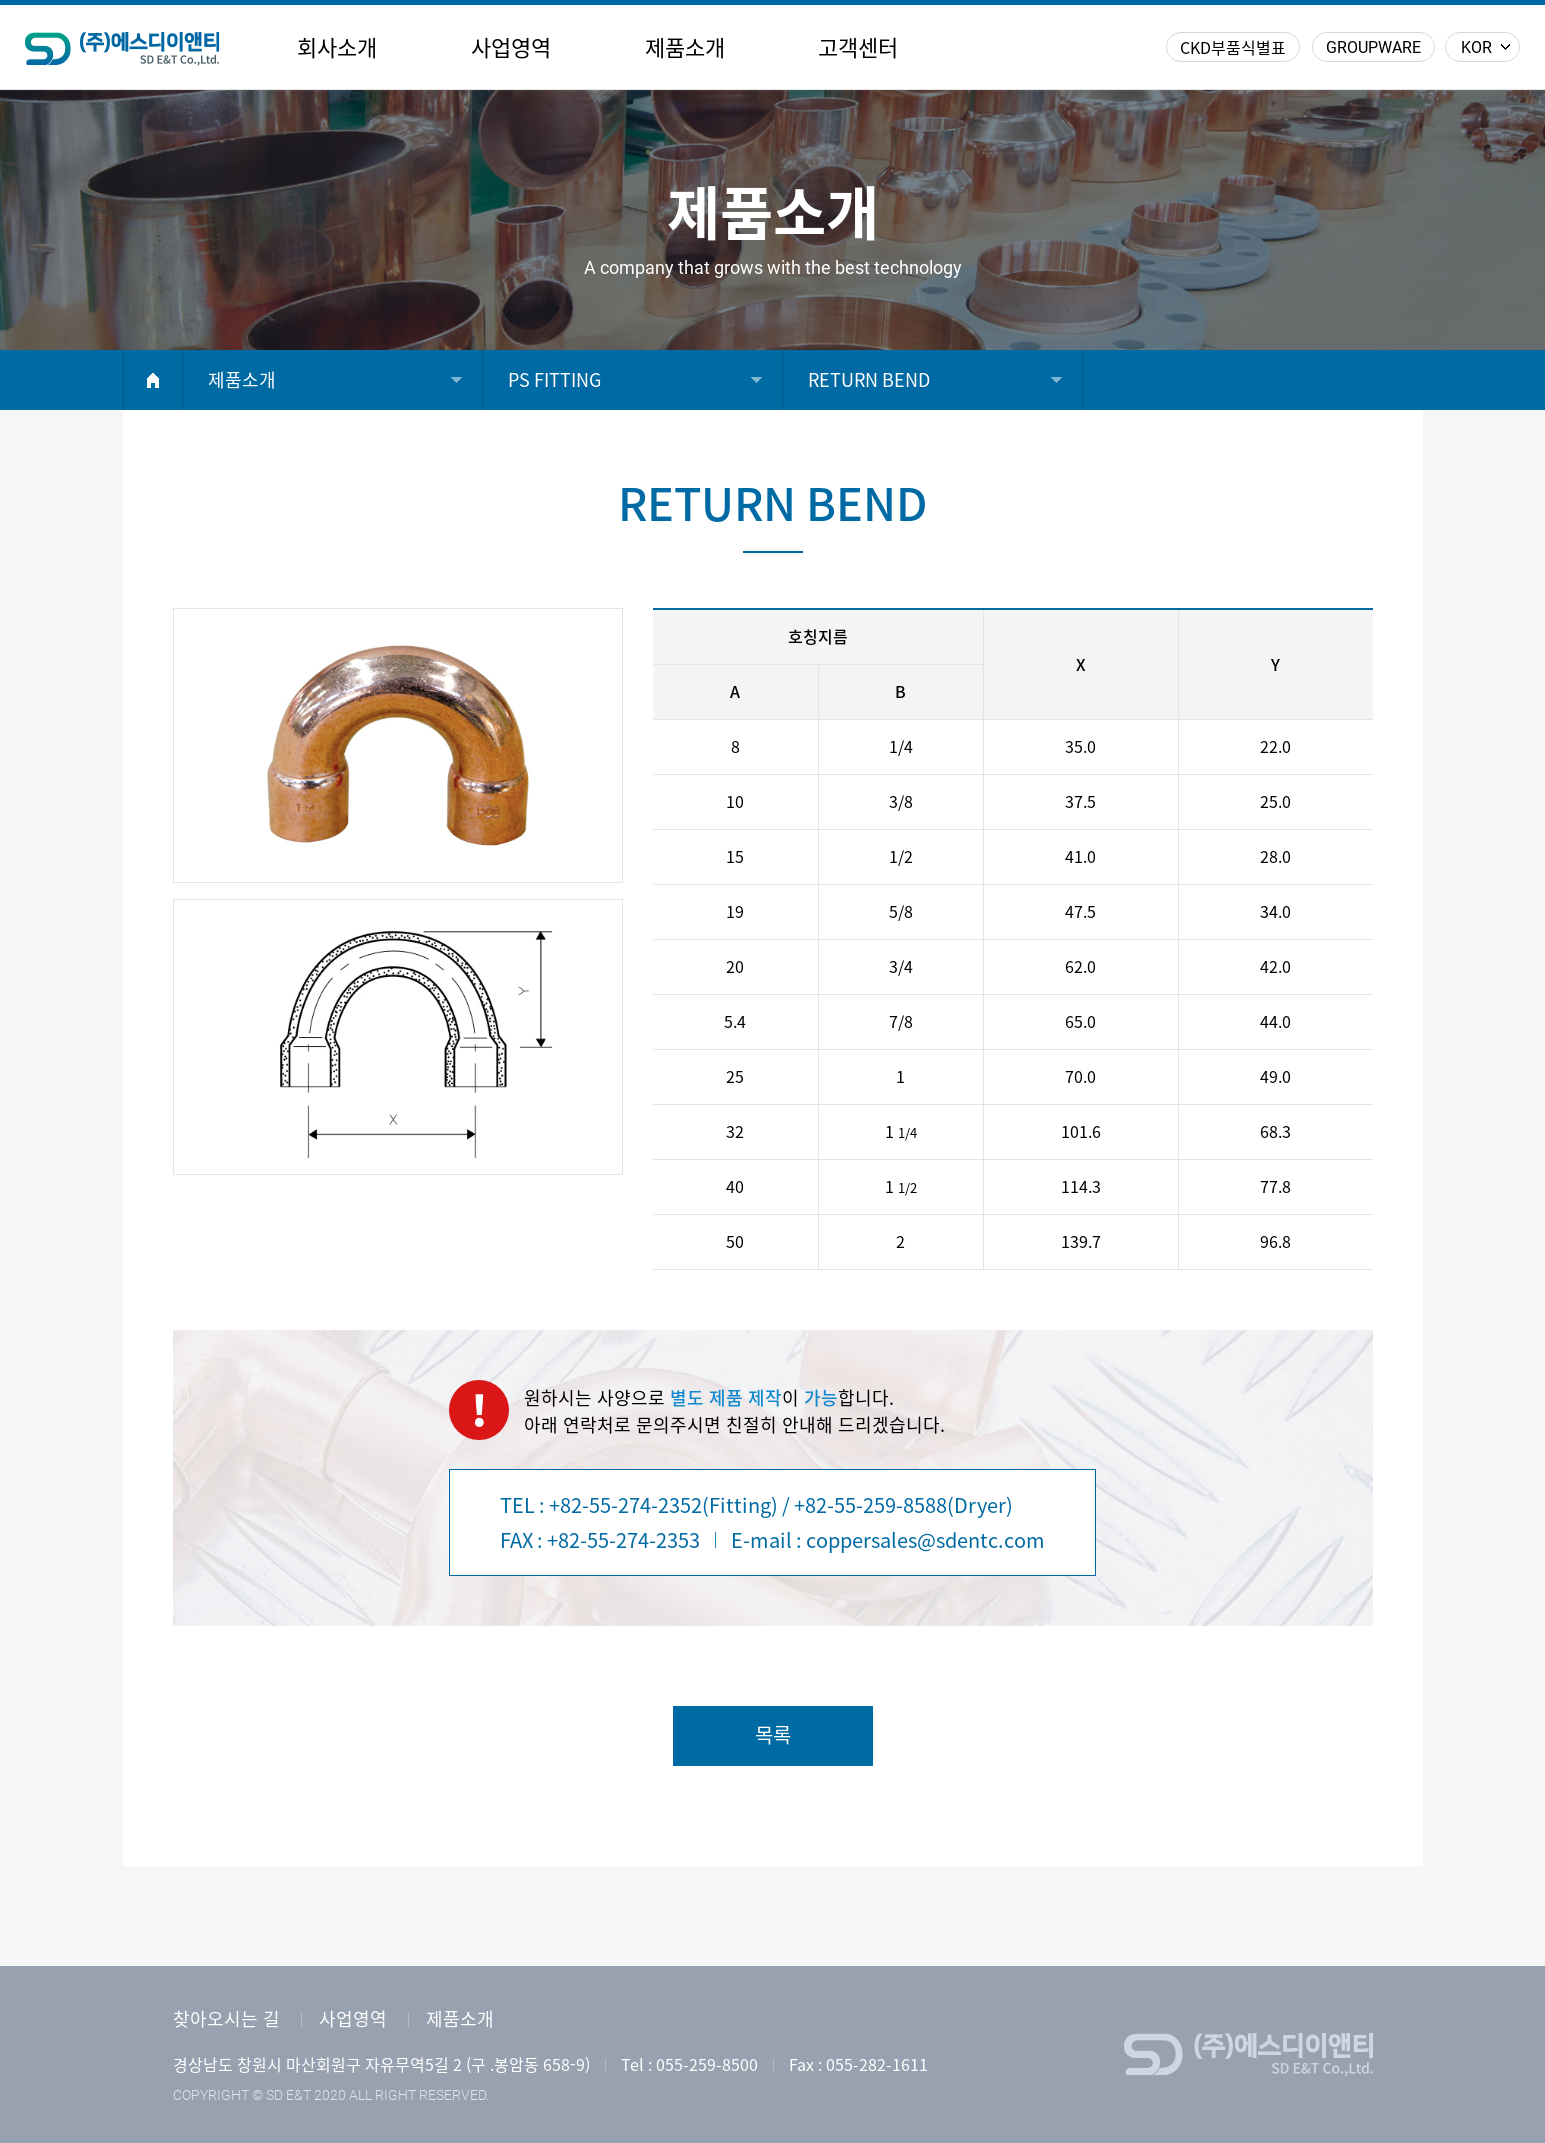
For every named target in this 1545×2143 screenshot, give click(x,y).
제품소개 (685, 48)
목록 (773, 1735)
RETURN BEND (869, 380)
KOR (1476, 47)
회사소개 (337, 48)
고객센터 (858, 48)
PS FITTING (554, 380)
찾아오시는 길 (226, 2019)
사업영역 (511, 48)
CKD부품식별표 (1233, 48)
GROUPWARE (1373, 47)
